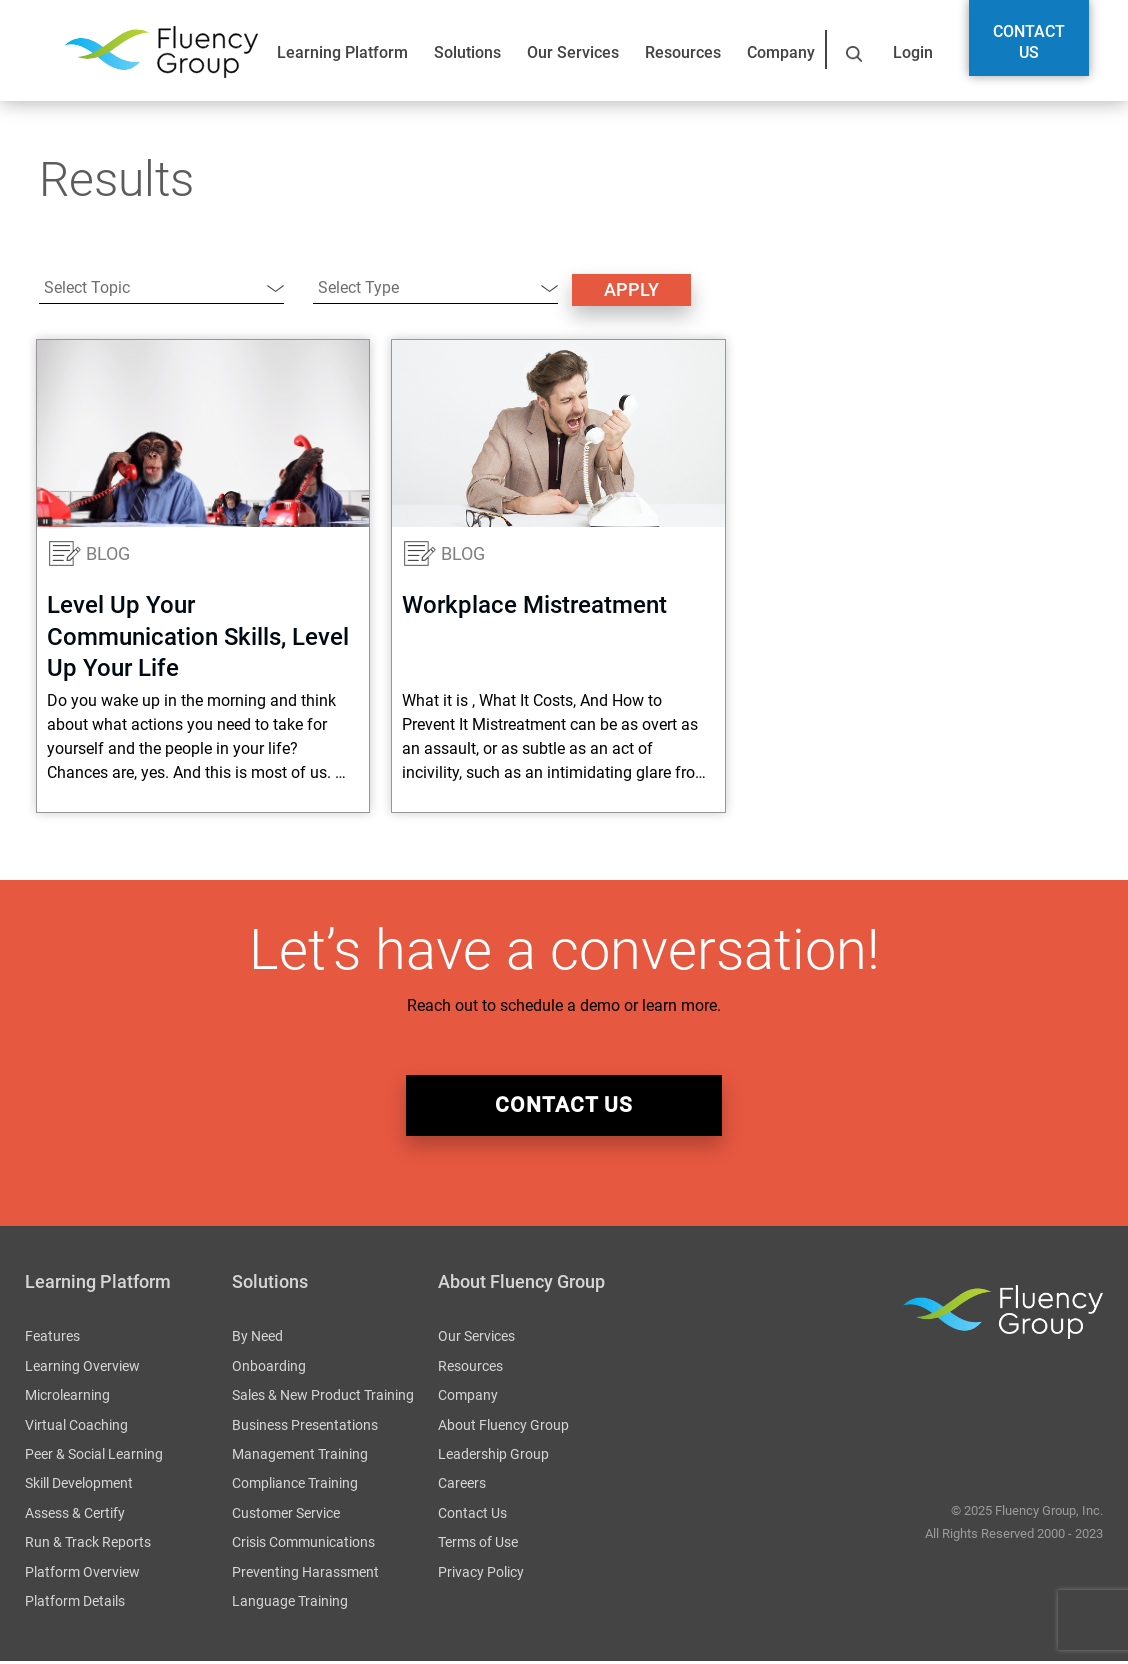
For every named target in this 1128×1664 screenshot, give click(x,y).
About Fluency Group (503, 1427)
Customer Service (286, 1515)
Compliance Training (295, 1486)
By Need (257, 1339)
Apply (631, 289)
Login (913, 52)
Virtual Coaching (76, 1427)
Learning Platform (342, 52)
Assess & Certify (75, 1515)
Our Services (573, 52)
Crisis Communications (303, 1545)
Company (781, 52)
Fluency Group (161, 52)
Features (52, 1339)
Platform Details (75, 1604)
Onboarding (269, 1368)
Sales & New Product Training (323, 1398)
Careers (462, 1486)
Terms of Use (478, 1545)
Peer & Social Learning (94, 1457)
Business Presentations (305, 1427)
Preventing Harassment (305, 1574)
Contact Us (1029, 42)
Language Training (290, 1604)
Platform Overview (82, 1574)
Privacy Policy (481, 1574)
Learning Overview (82, 1368)
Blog (108, 553)
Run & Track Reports (88, 1545)
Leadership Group (493, 1457)
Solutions (467, 52)
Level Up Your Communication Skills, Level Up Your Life (198, 637)
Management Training (300, 1457)
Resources (683, 52)
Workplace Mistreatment (534, 605)
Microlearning (67, 1398)
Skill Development (79, 1486)
